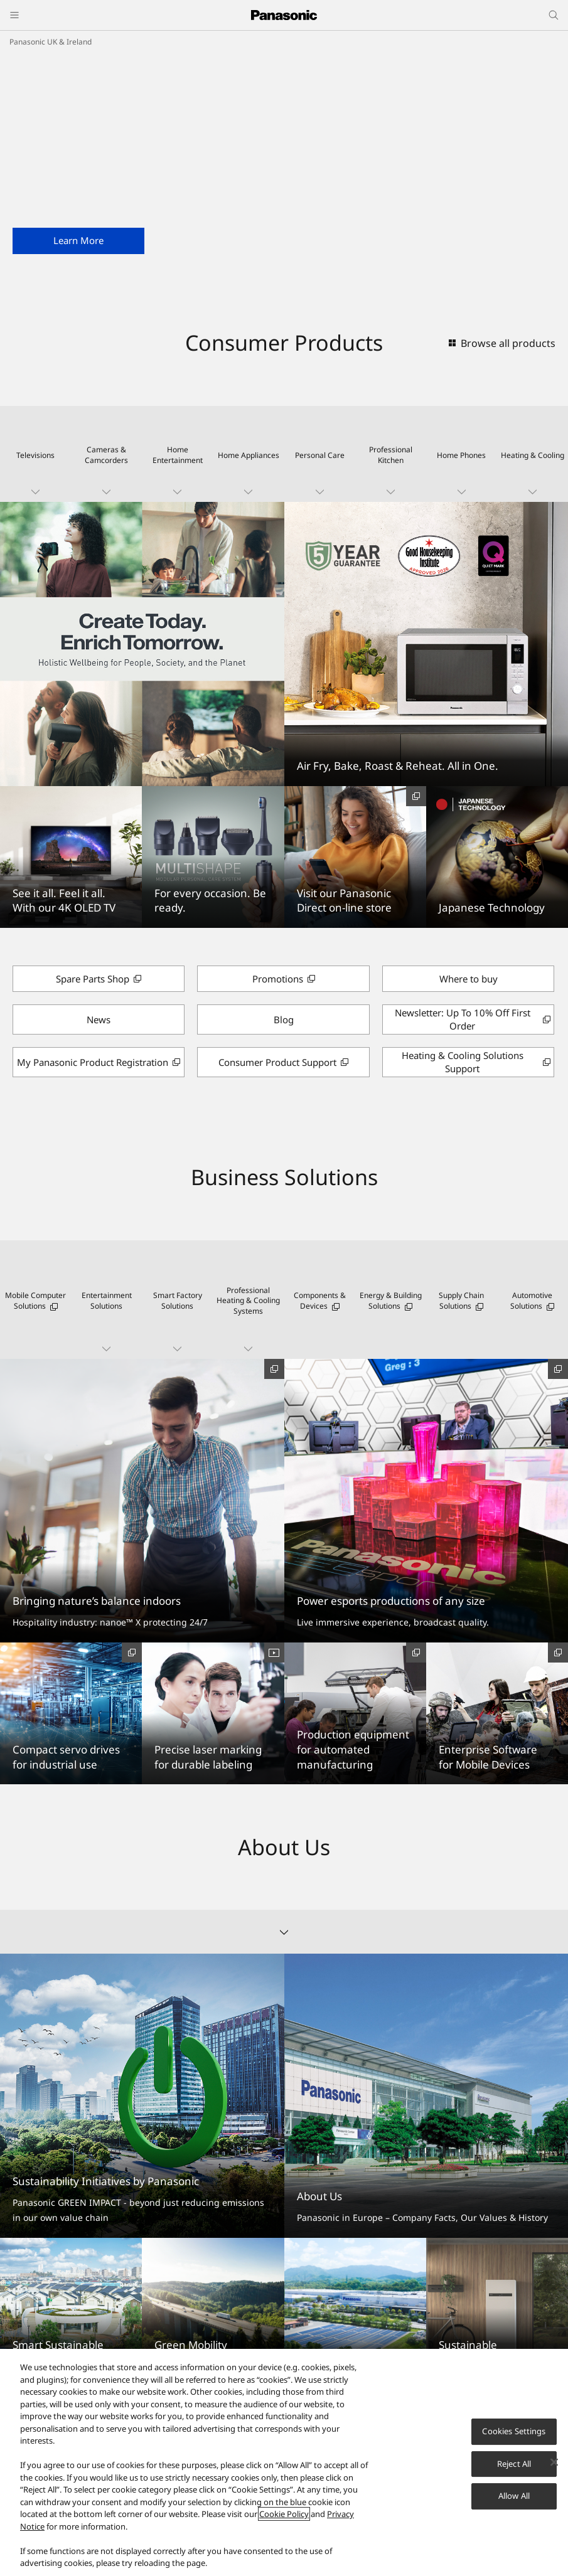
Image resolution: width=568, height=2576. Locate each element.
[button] (35, 454)
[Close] (554, 2462)
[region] (284, 2462)
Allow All (514, 2495)
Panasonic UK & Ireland (50, 41)
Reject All (514, 2463)
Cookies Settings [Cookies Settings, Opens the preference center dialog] (513, 2431)
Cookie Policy (284, 2514)
